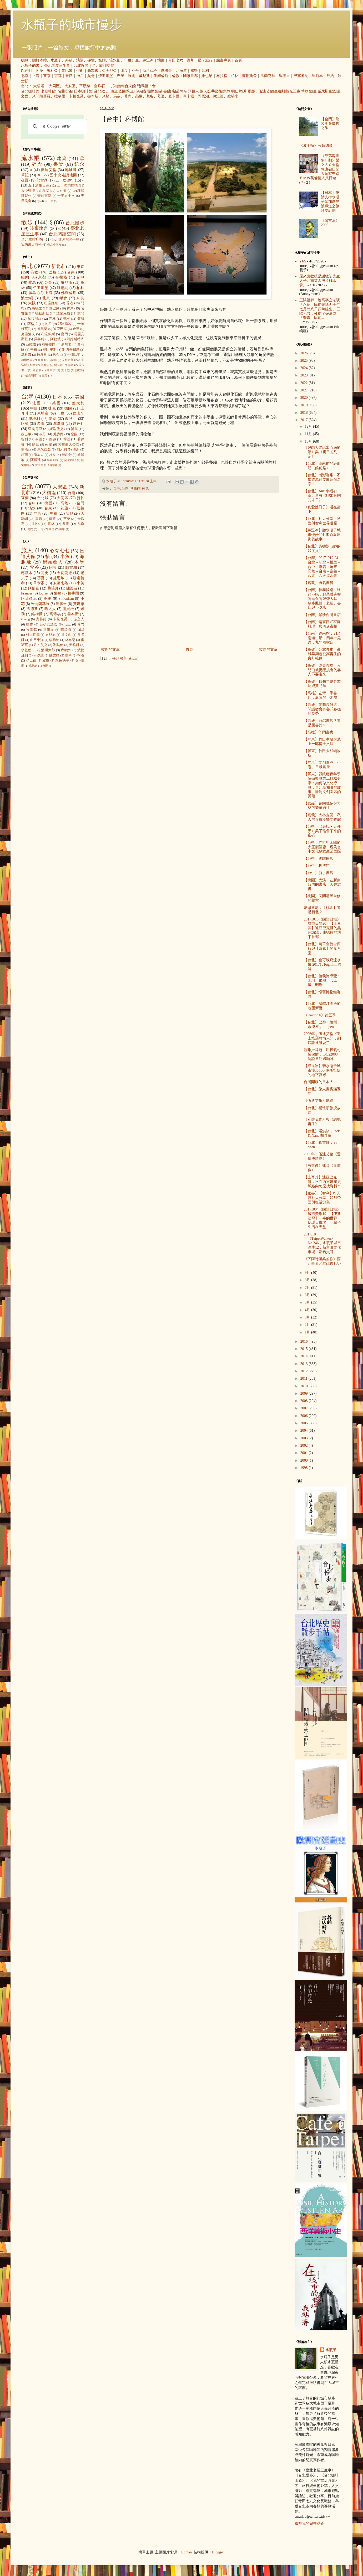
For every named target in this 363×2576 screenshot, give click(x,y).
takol (81, 630)
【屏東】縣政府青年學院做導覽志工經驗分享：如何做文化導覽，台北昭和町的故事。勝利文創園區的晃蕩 (322, 785)
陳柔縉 (54, 655)
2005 (304, 1423)
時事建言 (39, 228)
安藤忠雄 (60, 583)
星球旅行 (205, 60)
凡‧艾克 (41, 645)
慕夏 (161, 96)
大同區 (54, 86)
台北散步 (101, 91)
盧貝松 (68, 609)
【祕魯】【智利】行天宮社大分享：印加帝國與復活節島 (322, 1197)
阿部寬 (33, 588)
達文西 (66, 635)
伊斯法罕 (74, 354)
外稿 (69, 60)
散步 (27, 222)
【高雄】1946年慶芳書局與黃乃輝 (322, 684)
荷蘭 (48, 444)
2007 (304, 1408)
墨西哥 (67, 455)
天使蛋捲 (64, 573)
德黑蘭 (42, 329)
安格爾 (74, 645)
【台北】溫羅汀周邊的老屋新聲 (322, 1006)
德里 (66, 318)
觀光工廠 (293, 91)
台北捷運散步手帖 (65, 239)
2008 (304, 1401)
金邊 (76, 329)
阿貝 (53, 568)
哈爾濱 (51, 370)
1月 (308, 1332)
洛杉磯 (26, 354)
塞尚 (68, 655)
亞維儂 (31, 344)
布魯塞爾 (49, 344)
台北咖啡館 (30, 91)
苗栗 (66, 519)
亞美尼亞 (109, 71)
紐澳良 (42, 354)
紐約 (330, 76)
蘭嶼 (62, 529)
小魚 (65, 556)
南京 (40, 359)
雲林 (52, 318)
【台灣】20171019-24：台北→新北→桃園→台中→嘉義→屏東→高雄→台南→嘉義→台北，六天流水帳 (323, 566)
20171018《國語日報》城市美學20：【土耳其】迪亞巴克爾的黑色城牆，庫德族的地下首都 (322, 928)
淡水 (32, 508)
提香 (29, 624)
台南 (120, 86)
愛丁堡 (65, 370)
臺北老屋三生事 (57, 66)
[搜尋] (56, 126)
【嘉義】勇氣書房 (318, 583)
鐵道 (114, 91)
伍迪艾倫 (266, 91)
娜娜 (58, 593)
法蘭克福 (267, 76)
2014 (304, 1356)
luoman (186, 2552)
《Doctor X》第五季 (320, 1015)
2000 (304, 1460)
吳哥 (91, 76)
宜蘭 (25, 498)
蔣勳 (45, 665)
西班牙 (78, 413)
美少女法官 (48, 624)
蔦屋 (45, 191)
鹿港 (65, 524)
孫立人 (78, 619)
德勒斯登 (249, 76)
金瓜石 (99, 86)
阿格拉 (32, 324)
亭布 (33, 349)
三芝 (41, 529)
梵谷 (150, 96)
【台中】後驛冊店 (318, 859)
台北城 (43, 498)
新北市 (58, 266)
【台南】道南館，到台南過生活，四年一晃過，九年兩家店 (322, 638)
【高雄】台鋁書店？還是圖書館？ (322, 723)
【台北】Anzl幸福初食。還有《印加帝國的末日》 (322, 495)
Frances (27, 593)
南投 (52, 519)
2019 (304, 405)
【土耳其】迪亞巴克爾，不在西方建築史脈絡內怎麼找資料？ (322, 1181)
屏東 (37, 513)
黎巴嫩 (67, 71)
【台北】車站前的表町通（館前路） (322, 466)
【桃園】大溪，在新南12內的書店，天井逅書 (322, 884)
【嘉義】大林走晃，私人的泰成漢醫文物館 (322, 817)
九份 (112, 86)
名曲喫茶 (65, 91)
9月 (308, 1273)
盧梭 (45, 660)
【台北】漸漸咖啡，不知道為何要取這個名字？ (322, 479)
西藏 (52, 439)
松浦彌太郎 (46, 650)
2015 (304, 1349)
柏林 (234, 76)
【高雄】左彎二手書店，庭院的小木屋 (320, 695)
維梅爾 (37, 614)
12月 (309, 426)
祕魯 (194, 71)
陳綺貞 (66, 630)
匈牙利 (62, 449)
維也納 (207, 76)
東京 (47, 76)
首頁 (238, 60)
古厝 (146, 91)
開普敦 (58, 364)
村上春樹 (33, 635)
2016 (304, 1341)
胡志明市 (31, 375)
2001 (304, 1453)
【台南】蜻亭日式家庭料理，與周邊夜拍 (322, 624)
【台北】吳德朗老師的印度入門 (322, 548)
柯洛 (80, 655)
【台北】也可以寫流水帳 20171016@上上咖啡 (322, 964)
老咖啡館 (48, 91)
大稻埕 (38, 86)
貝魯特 (39, 339)
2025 (304, 361)
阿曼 (39, 71)
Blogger (218, 2552)
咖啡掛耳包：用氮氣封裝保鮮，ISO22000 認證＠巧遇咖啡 (322, 1054)
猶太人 (50, 609)
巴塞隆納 (301, 76)
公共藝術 (215, 91)
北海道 (181, 71)
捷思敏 (59, 578)
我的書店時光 (31, 244)
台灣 (125, 488)
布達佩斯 (48, 334)
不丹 (135, 71)
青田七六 (175, 60)
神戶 (80, 76)
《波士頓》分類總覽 (315, 146)
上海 (35, 76)
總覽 (24, 60)
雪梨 (44, 375)
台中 (116, 488)
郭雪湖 (203, 96)
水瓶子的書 (30, 66)
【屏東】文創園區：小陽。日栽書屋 (322, 765)
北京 (24, 76)
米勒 (105, 96)
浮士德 (31, 660)
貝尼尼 (50, 635)
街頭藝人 (191, 91)
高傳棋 (55, 614)
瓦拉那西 (34, 318)
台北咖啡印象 (32, 239)
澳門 (80, 313)
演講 (80, 60)
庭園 (122, 91)
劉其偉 (58, 645)
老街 (138, 91)
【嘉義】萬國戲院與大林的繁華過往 (322, 805)
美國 (79, 397)
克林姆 (41, 619)
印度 (124, 71)
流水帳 (114, 60)
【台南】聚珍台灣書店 (322, 615)
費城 (80, 318)
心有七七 (59, 550)
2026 (304, 353)
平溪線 (84, 86)
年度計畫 (131, 60)
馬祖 (144, 86)
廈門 (64, 334)
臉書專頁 (223, 60)
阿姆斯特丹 (75, 339)
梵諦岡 (58, 434)
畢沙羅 (38, 655)
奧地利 (34, 419)
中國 (34, 408)
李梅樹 (54, 640)
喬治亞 (26, 449)
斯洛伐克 (150, 71)
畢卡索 (188, 96)
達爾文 (48, 630)
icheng (25, 619)
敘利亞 (52, 71)
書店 (171, 91)
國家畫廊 (190, 76)
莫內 (128, 96)
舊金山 (58, 354)
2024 (304, 368)
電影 (251, 91)
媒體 (102, 60)
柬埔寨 (43, 413)
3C (39, 175)
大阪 (32, 303)
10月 (309, 441)
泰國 (38, 439)
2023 (304, 375)
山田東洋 (37, 640)
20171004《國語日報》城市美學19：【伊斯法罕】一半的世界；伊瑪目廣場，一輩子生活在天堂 (322, 1218)
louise (43, 593)
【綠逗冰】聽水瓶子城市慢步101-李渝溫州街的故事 (322, 534)
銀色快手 (62, 660)
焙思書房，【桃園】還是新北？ (322, 910)
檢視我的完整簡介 (309, 2524)
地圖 (161, 60)
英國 (56, 403)
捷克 (52, 408)
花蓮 (64, 508)
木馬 (79, 562)
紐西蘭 (52, 465)
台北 (24, 86)
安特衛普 (67, 359)
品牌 (179, 91)
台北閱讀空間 (103, 66)
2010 (304, 1386)
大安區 (69, 86)
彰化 (36, 524)
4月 (308, 1310)
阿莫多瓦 (29, 599)
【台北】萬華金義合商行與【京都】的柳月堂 (322, 948)
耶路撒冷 (65, 324)
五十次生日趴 (38, 185)
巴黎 (120, 76)
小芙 (80, 583)
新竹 (80, 498)
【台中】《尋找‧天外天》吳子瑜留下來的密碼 (322, 831)
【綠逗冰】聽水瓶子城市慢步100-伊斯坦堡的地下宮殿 (322, 1070)
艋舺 (69, 513)
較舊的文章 (268, 649)
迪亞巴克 (60, 329)
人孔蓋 (61, 191)
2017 (304, 420)
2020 (304, 398)
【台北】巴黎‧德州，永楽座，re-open (322, 1024)
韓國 (66, 439)
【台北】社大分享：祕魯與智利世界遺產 (322, 521)
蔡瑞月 (52, 588)
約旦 (48, 324)
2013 (304, 1364)
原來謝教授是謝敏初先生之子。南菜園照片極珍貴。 (319, 280)
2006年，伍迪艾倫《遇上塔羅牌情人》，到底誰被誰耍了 (322, 1038)
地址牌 (71, 170)
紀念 (79, 164)
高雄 (64, 503)
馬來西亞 (44, 449)
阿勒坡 (55, 339)
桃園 (48, 503)
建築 (62, 158)
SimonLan (66, 599)
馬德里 (284, 76)
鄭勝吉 (61, 604)
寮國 (74, 434)
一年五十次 (66, 196)
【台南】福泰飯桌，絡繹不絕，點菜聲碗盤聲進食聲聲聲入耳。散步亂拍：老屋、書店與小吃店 (322, 598)
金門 (136, 86)
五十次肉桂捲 (67, 185)
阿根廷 (35, 460)
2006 (304, 1416)
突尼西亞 (70, 460)
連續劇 (279, 91)
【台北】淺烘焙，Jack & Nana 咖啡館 (322, 1133)
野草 (190, 60)
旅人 (203, 91)
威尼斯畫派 (326, 91)
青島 (70, 364)
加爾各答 (27, 359)
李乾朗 (26, 650)
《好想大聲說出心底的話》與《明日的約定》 (322, 452)
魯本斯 (92, 96)
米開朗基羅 (41, 96)
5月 (308, 1302)
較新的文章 (110, 649)
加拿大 (38, 455)
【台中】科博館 (317, 866)
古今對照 (28, 191)
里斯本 (317, 76)
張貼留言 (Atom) (125, 658)
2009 (304, 1393)
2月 (308, 1325)
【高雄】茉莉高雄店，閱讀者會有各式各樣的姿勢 (322, 709)
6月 (308, 1295)
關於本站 (39, 60)
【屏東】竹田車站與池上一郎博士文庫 (322, 741)
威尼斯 (144, 76)
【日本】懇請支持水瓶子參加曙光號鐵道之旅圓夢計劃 (330, 201)
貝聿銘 (31, 630)
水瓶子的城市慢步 (71, 25)
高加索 (92, 71)
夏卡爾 (173, 96)
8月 (308, 1280)
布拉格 (221, 76)
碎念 (145, 488)
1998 (304, 1468)
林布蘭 (70, 640)
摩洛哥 (166, 71)
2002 (304, 1445)
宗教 (226, 91)
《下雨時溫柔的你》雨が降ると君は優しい (322, 1261)
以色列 (26, 71)
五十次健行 (65, 180)
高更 (139, 96)
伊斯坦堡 (105, 76)
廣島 (32, 293)
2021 (304, 390)
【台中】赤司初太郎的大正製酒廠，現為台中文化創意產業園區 (322, 847)
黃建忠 (78, 604)
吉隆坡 (52, 359)
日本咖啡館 (83, 91)
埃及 (52, 455)
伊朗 (80, 71)
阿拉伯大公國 (68, 444)
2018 (304, 413)
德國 (68, 408)
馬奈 (116, 96)
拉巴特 (79, 370)
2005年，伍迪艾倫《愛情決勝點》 (322, 1156)
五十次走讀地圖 (63, 175)
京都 (58, 76)
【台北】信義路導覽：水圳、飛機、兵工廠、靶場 (322, 980)
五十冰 (49, 201)
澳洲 (76, 449)
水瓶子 (56, 60)
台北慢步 (81, 66)
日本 (57, 397)
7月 (308, 1288)
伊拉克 (39, 465)
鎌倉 (63, 298)
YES (302, 261)
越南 (24, 455)
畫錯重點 (44, 196)
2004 (304, 1430)
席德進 (33, 665)
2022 (304, 383)
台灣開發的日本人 (318, 1082)
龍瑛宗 (232, 96)
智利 (205, 71)
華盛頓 (45, 364)
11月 (309, 434)
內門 (30, 529)
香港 (69, 303)
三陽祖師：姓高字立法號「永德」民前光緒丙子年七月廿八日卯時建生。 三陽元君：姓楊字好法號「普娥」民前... (320, 309)
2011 (304, 1378)
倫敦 (175, 76)
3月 (308, 1317)
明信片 (236, 91)
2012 (304, 1371)
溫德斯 (32, 609)
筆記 (25, 175)
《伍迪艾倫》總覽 (318, 1101)
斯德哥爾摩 (70, 349)
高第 (48, 599)
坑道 (130, 91)
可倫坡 (37, 370)
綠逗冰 (148, 60)
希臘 (41, 424)
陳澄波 (218, 96)
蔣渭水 (27, 573)
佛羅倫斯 (161, 76)
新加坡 (66, 344)
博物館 (306, 91)
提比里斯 (50, 349)
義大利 (78, 403)
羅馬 (131, 76)
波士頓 (27, 298)
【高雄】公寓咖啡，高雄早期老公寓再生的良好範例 (322, 654)
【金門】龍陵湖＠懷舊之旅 (330, 123)
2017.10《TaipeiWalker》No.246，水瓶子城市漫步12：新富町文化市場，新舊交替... (322, 1243)
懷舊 (154, 91)
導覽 (91, 60)
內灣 (51, 529)
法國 (36, 403)
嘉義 (38, 519)
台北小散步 (54, 244)
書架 (58, 164)
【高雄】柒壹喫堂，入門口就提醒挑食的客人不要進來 (322, 670)
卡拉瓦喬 (76, 96)
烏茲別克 (53, 460)
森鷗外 (66, 650)
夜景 (24, 180)
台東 (128, 86)
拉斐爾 (59, 96)
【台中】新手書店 (318, 873)
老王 (67, 624)
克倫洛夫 (28, 334)
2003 (304, 1438)
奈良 (69, 76)
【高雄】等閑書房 (318, 732)
